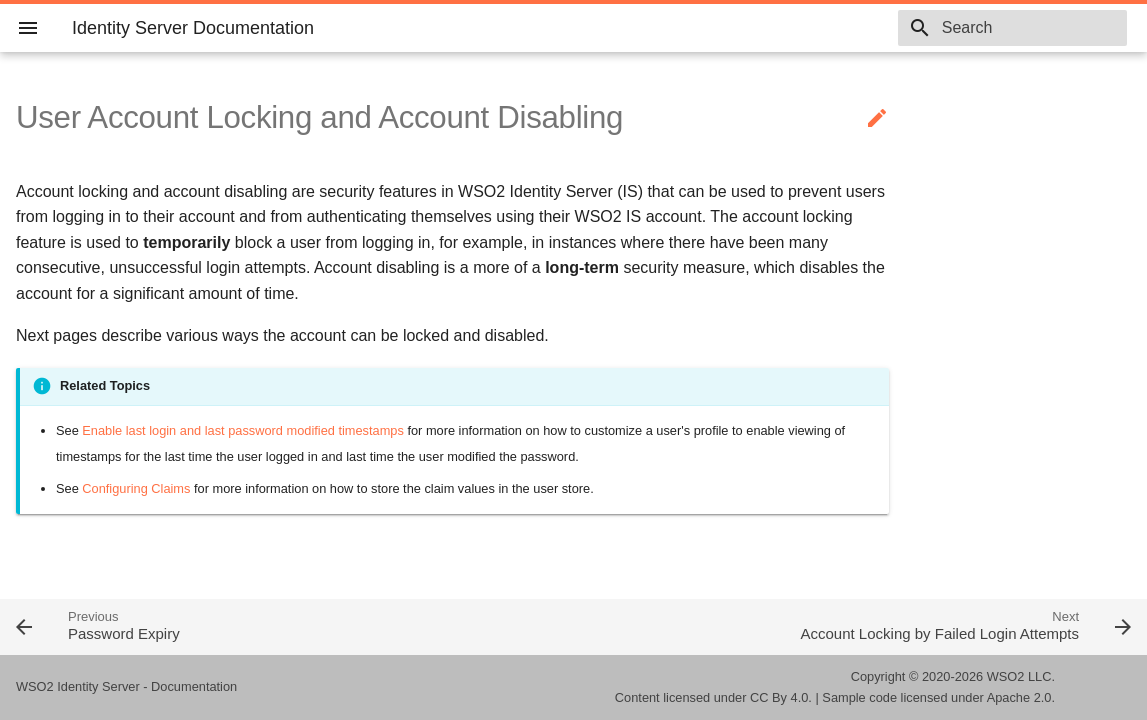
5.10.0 (851, 28)
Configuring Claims (136, 488)
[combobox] (1012, 28)
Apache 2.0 (1019, 697)
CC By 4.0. (781, 697)
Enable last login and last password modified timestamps (243, 430)
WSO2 (1006, 676)
